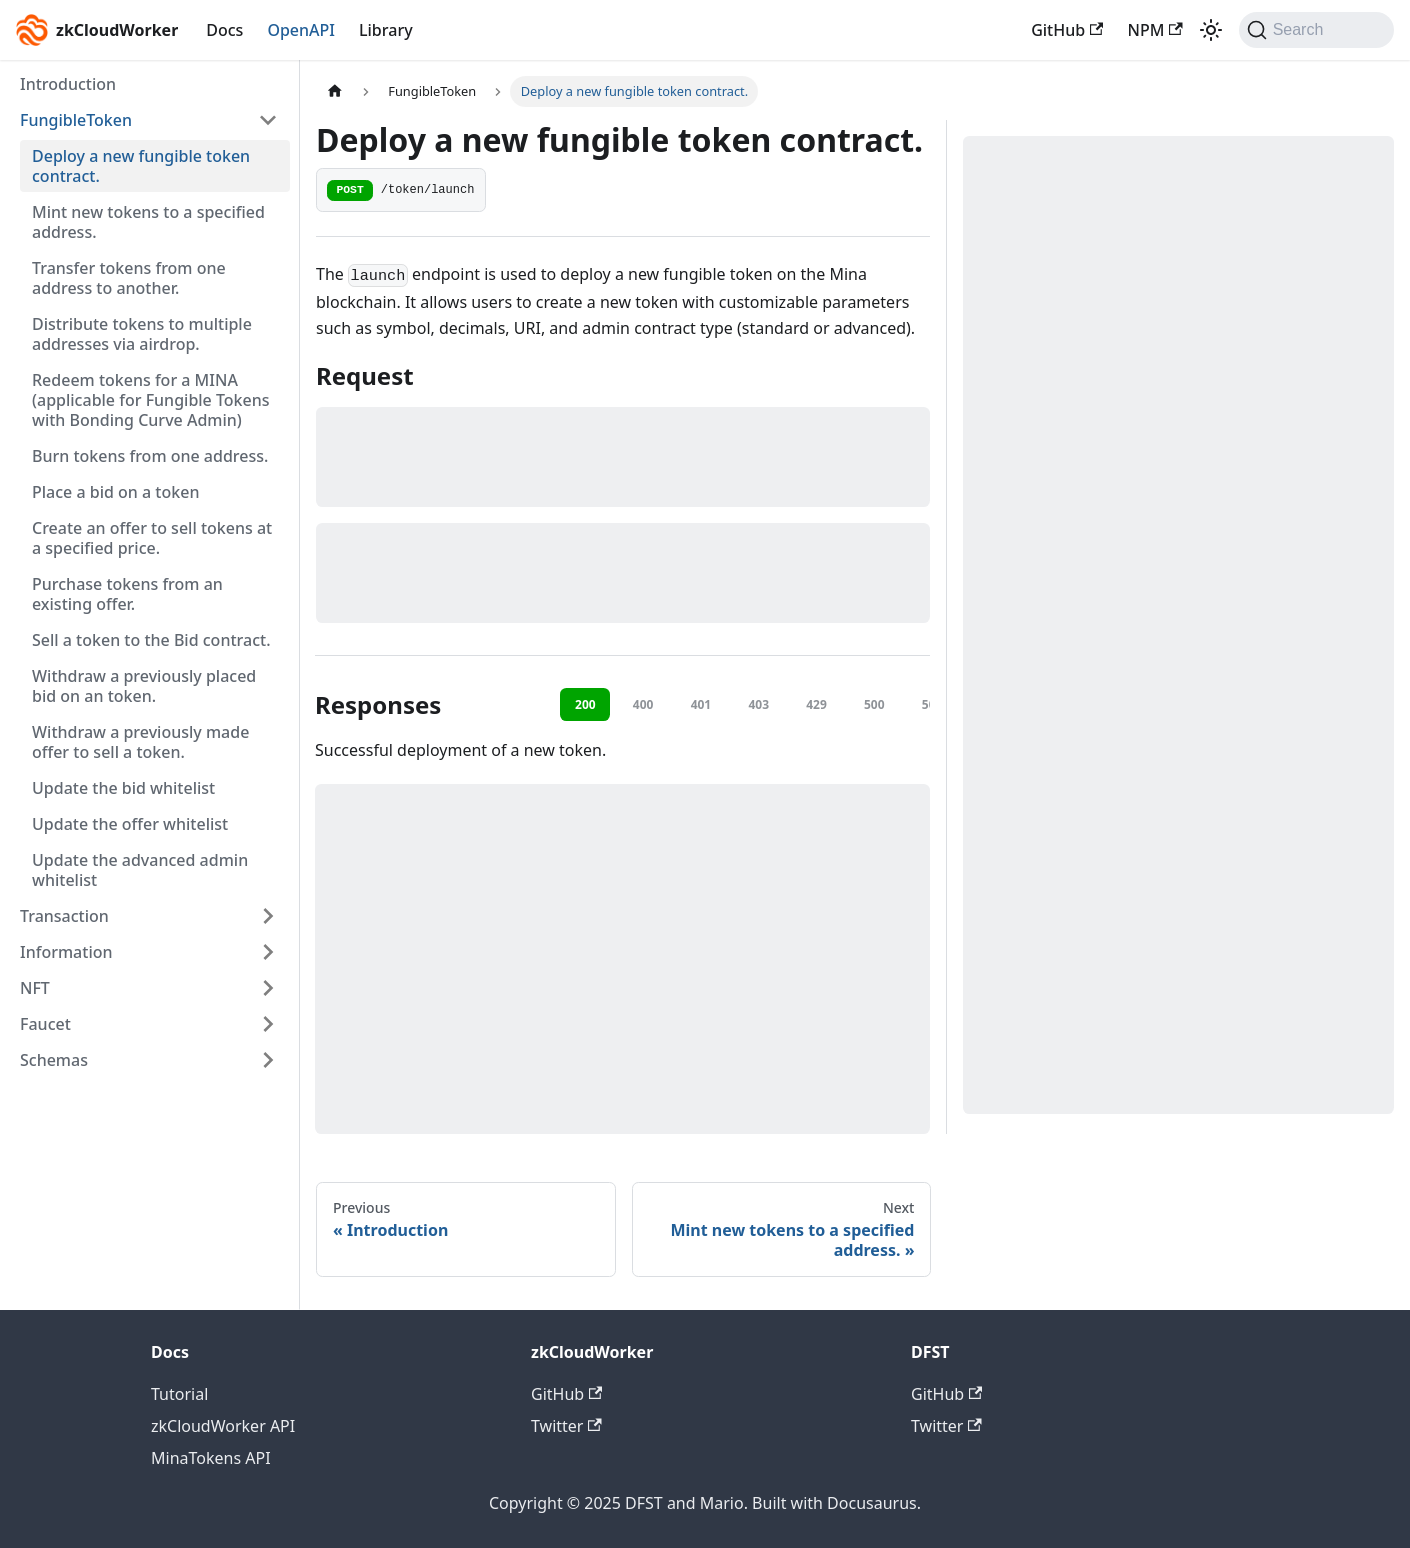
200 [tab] (585, 704)
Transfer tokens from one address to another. (129, 278)
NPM (1154, 30)
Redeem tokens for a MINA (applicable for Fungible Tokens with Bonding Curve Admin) (151, 400)
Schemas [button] (54, 1060)
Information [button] (66, 952)
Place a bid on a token (115, 492)
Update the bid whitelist (123, 788)
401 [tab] (701, 704)
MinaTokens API (211, 1458)
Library (386, 30)
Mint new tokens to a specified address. (148, 222)
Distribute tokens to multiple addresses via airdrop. (142, 334)
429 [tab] (816, 704)
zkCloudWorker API (223, 1426)
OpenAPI (301, 30)
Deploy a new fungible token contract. (141, 166)
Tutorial (179, 1394)
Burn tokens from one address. (150, 456)
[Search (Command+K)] (1316, 30)
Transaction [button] (64, 916)
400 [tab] (643, 704)
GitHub (1067, 30)
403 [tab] (758, 704)
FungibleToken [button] (76, 120)
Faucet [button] (45, 1024)
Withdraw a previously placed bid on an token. (144, 686)
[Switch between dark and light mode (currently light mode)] (1211, 30)
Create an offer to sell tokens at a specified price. (152, 538)
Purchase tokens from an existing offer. (127, 594)
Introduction (68, 84)
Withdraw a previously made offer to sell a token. (140, 742)
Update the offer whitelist (130, 824)
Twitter (566, 1426)
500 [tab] (874, 704)
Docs (224, 30)
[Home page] (335, 91)
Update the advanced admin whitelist (140, 870)
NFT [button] (35, 988)
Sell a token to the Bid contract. (151, 640)
